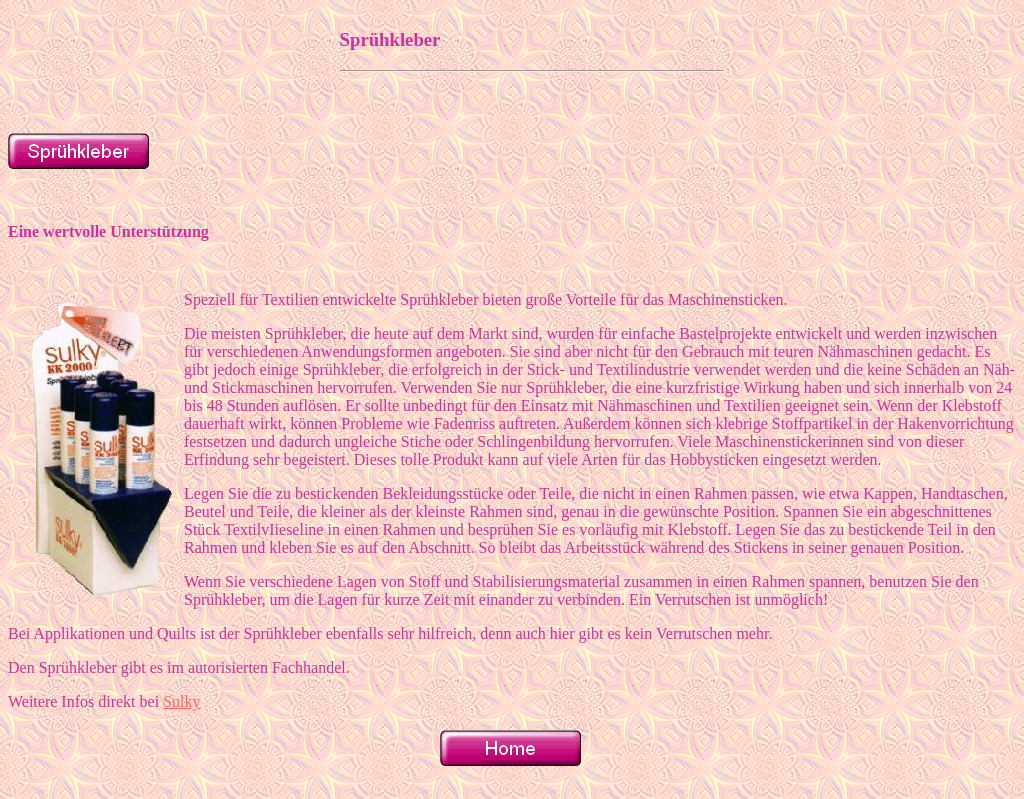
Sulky (181, 701)
